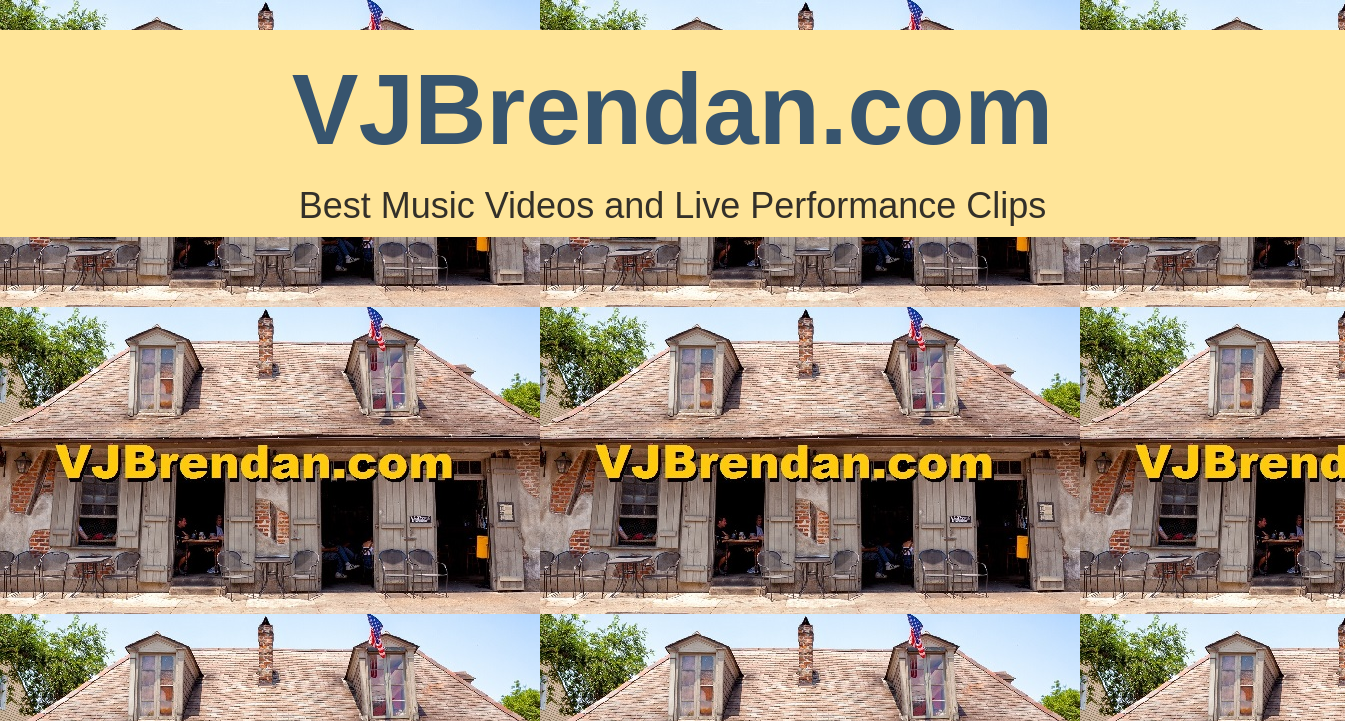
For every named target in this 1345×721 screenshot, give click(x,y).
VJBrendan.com (672, 109)
